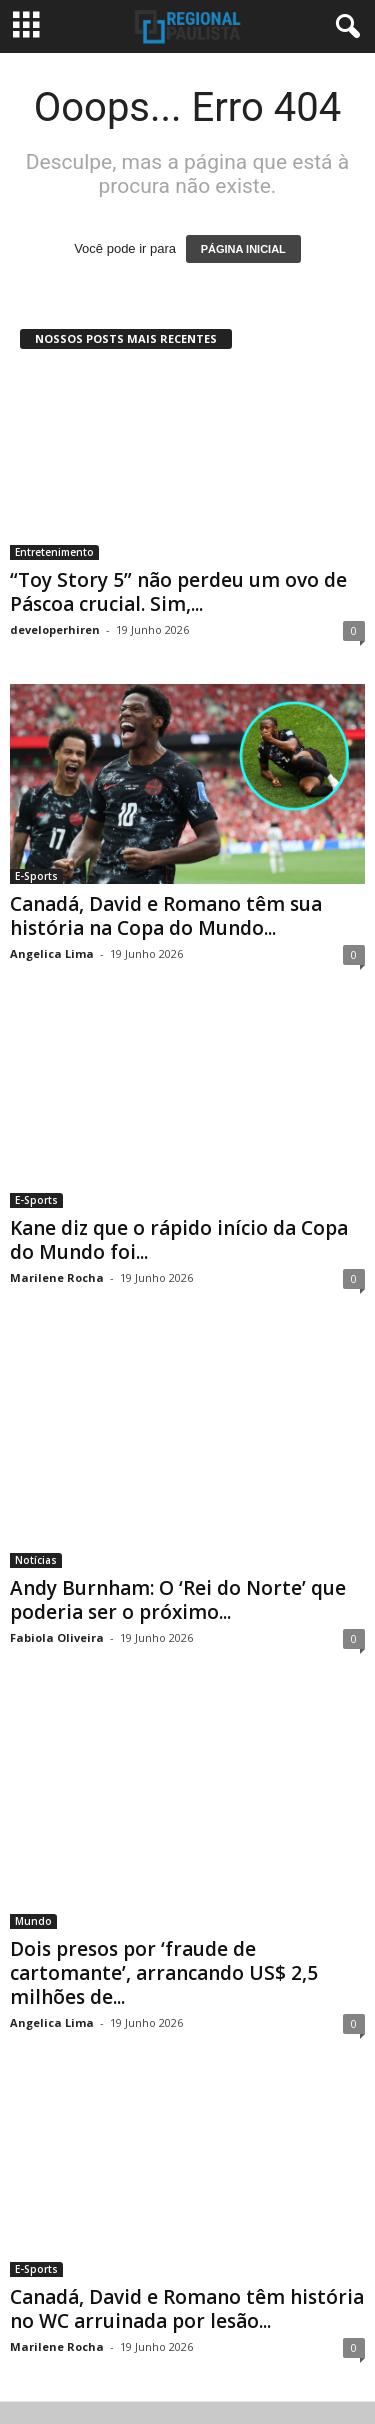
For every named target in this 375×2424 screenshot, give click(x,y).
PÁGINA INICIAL (243, 249)
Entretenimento (54, 552)
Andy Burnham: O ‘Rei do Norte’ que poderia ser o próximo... (178, 1543)
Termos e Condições (232, 2347)
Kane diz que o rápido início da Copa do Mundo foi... (179, 1229)
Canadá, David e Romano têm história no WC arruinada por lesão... (187, 2193)
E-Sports (36, 876)
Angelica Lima (52, 953)
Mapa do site (261, 2371)
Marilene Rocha (57, 1266)
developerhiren (55, 629)
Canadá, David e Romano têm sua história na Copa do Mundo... (166, 916)
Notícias (36, 1503)
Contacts (181, 2371)
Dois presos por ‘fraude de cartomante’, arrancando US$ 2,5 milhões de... (164, 1868)
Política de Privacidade (93, 2347)
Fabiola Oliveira (57, 1580)
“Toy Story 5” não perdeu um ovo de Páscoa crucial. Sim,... (178, 592)
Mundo (33, 1816)
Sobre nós (108, 2371)
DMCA (327, 2347)
